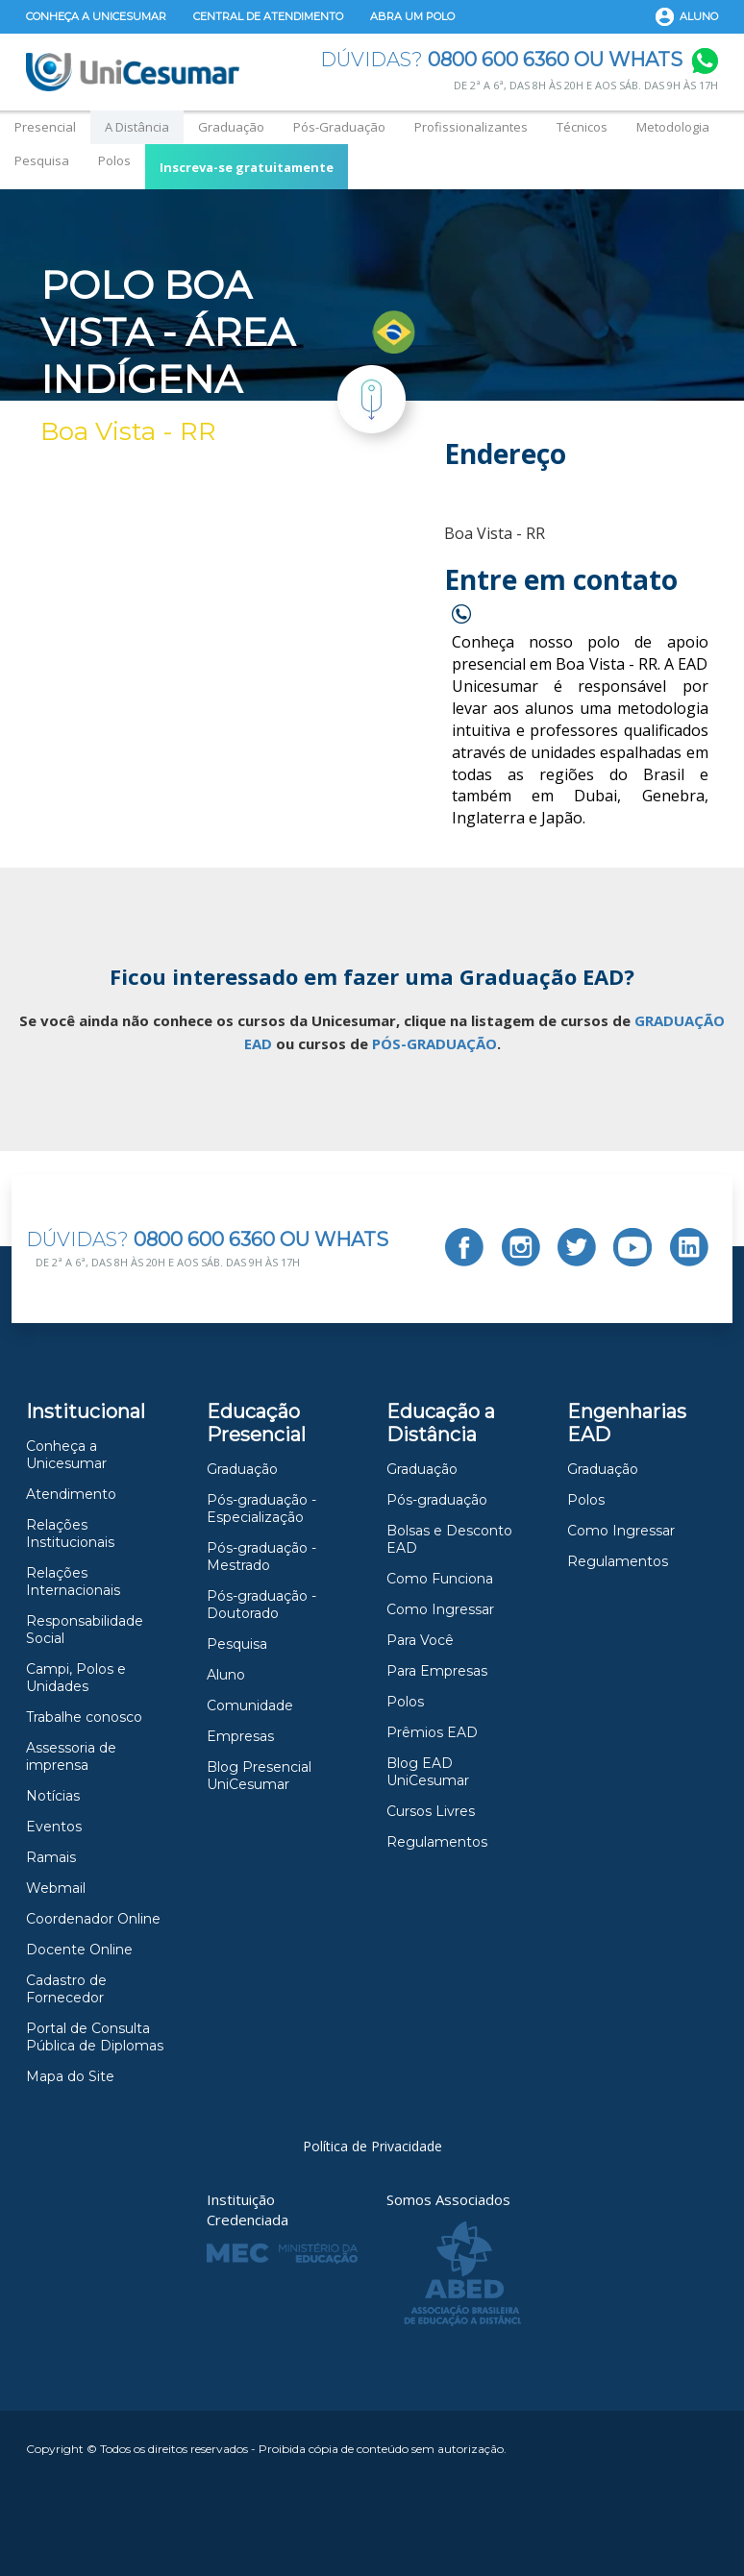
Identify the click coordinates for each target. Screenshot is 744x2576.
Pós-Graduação (339, 126)
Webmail (56, 1888)
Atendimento (71, 1494)
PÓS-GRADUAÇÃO (434, 1043)
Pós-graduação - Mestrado (261, 1556)
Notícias (53, 1795)
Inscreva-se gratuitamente (247, 167)
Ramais (51, 1857)
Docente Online (79, 1949)
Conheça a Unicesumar (96, 16)
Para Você (420, 1640)
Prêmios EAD (432, 1732)
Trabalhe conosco (84, 1717)
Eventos (54, 1826)
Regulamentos (436, 1842)
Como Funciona (439, 1578)
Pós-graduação (436, 1500)
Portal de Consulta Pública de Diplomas (94, 2037)
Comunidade (250, 1705)
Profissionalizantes (471, 126)
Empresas (240, 1736)
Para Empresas (436, 1671)
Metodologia (672, 126)
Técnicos (582, 126)
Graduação (231, 126)
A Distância (137, 126)
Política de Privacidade (372, 2146)
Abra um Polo (412, 16)
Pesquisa (41, 160)
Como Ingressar (440, 1609)
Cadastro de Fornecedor (66, 1989)
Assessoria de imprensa (71, 1756)
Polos (114, 160)
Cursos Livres (430, 1811)
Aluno (699, 16)
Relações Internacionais (73, 1581)
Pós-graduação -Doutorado (261, 1604)
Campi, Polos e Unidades (76, 1677)
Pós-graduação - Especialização (261, 1508)
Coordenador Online (93, 1918)
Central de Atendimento (268, 16)
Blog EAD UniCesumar (427, 1771)
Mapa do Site (70, 2076)
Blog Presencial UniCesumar (259, 1775)
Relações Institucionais (70, 1533)
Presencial (45, 126)
